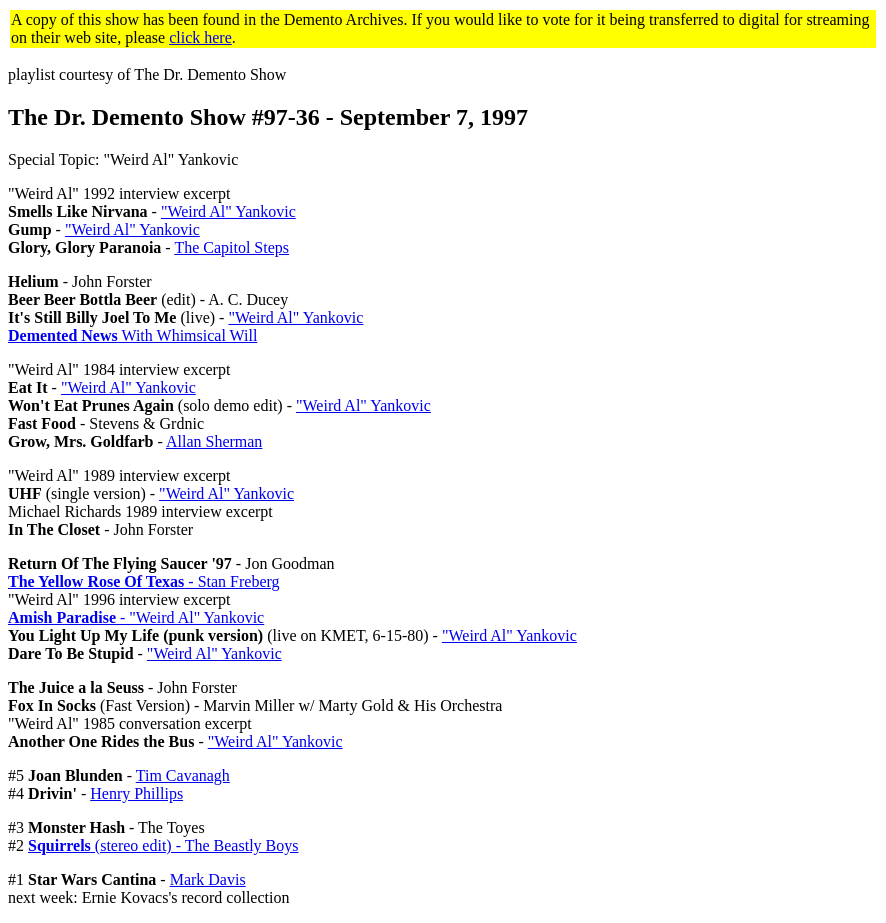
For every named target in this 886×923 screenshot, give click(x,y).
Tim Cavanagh (183, 775)
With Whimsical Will (132, 335)
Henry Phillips (136, 793)
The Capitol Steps (231, 247)
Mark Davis (208, 879)
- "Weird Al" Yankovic (136, 617)
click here (200, 37)
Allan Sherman (214, 441)
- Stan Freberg (144, 581)
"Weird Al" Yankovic (228, 211)
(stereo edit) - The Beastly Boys (163, 845)
